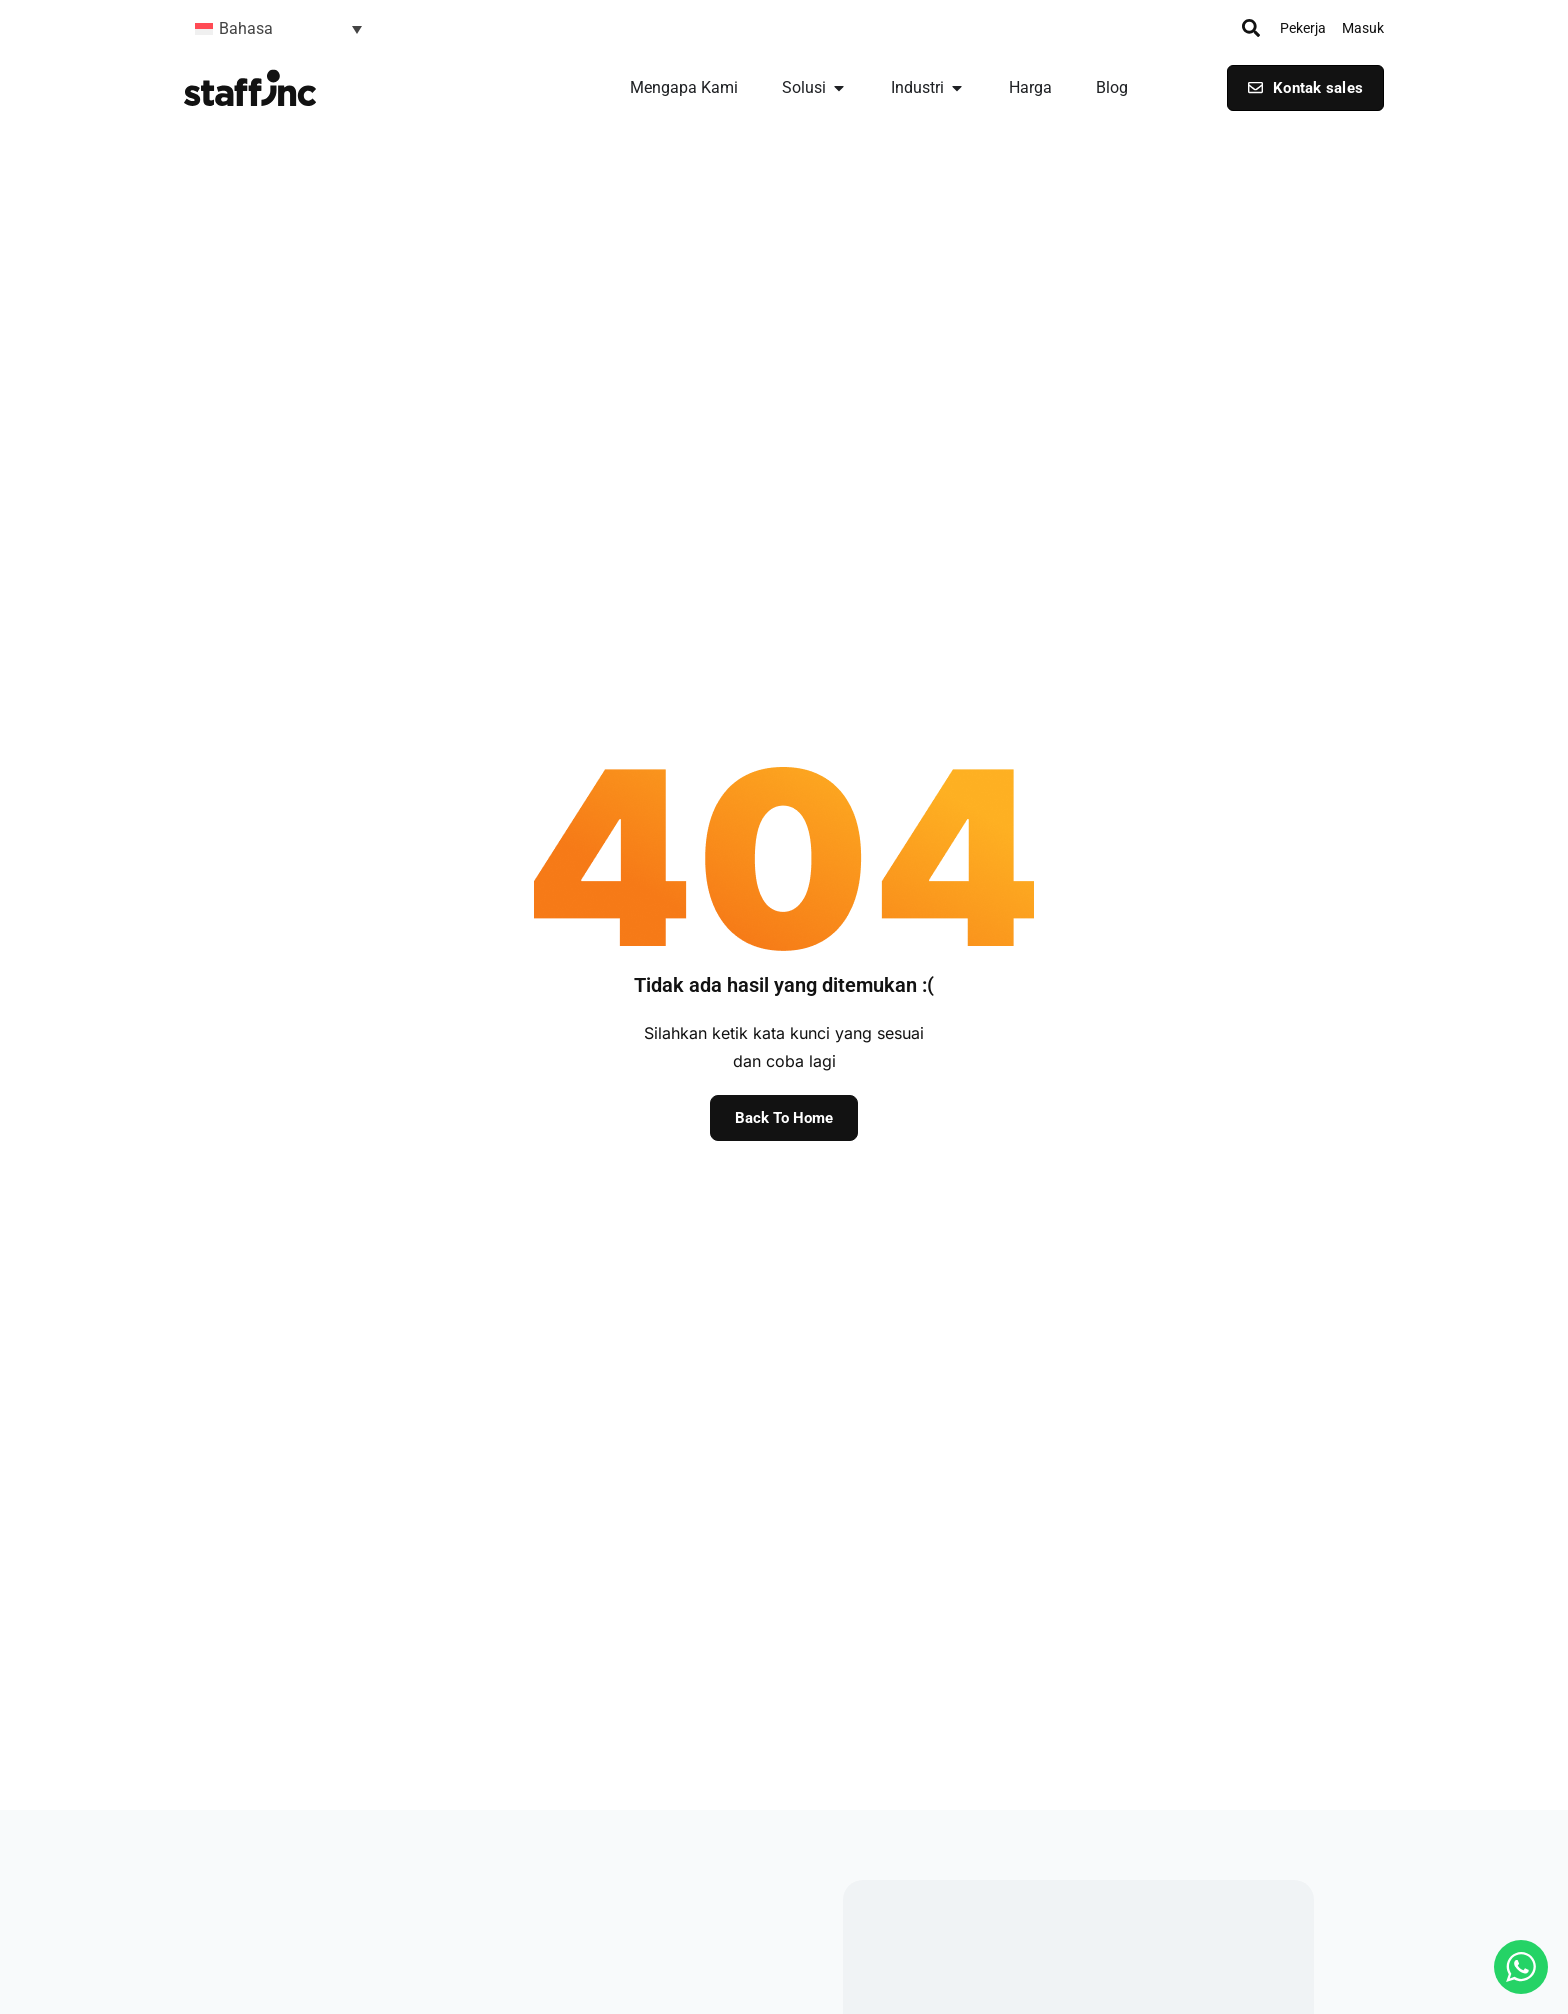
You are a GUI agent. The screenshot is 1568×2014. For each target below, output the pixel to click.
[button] (278, 28)
